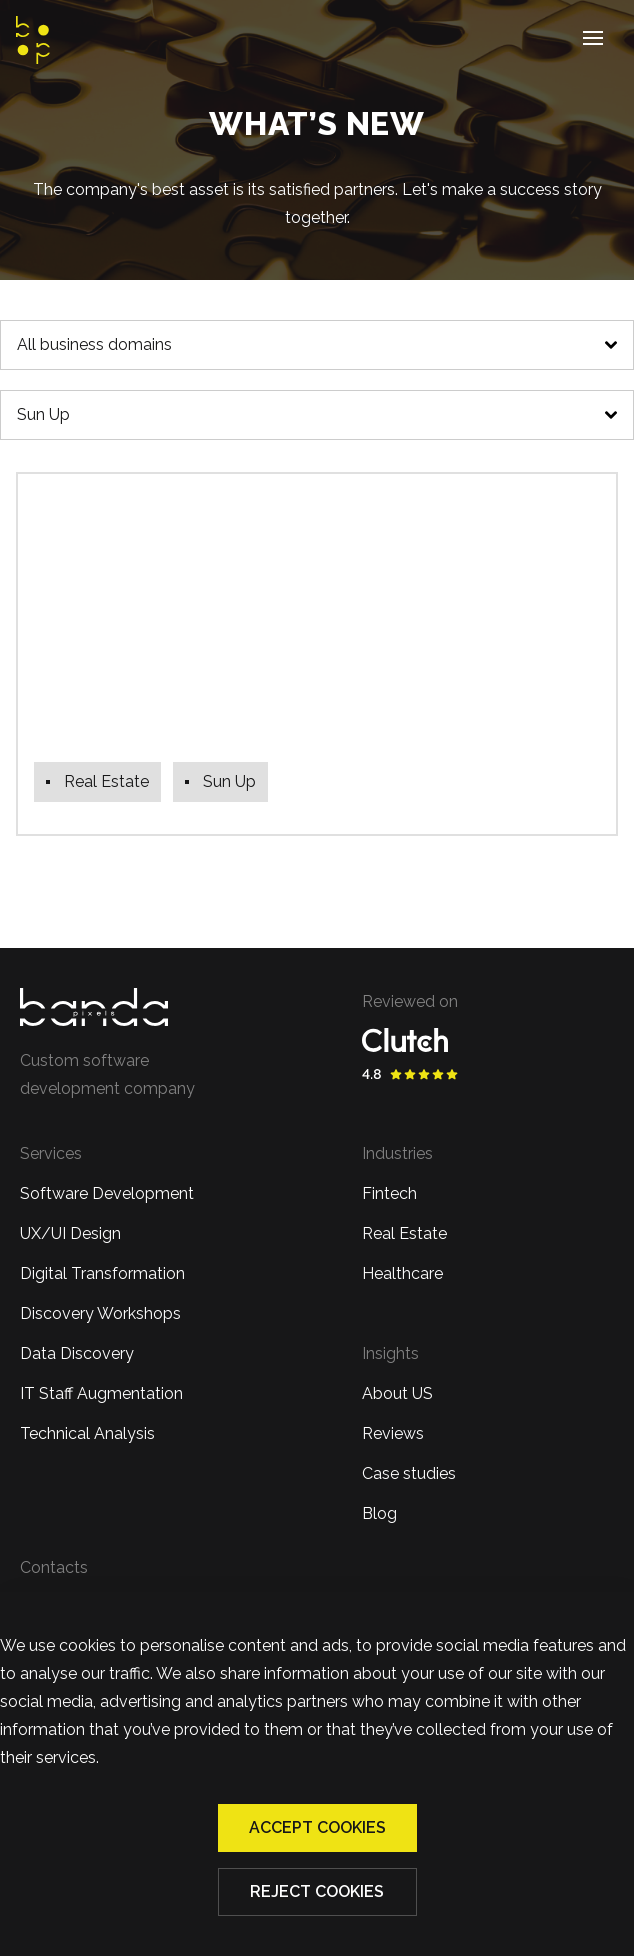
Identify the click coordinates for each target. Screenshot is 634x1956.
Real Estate (404, 1233)
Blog (379, 1513)
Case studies (409, 1473)
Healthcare (402, 1273)
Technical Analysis (87, 1433)
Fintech (389, 1193)
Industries (397, 1153)
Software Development (107, 1193)
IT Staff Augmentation (101, 1393)
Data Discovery (77, 1353)
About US (397, 1393)
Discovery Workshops (100, 1313)
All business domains (94, 344)
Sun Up (43, 414)
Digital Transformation (102, 1273)
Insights (390, 1353)
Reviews (393, 1433)
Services (51, 1153)
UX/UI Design (70, 1233)
